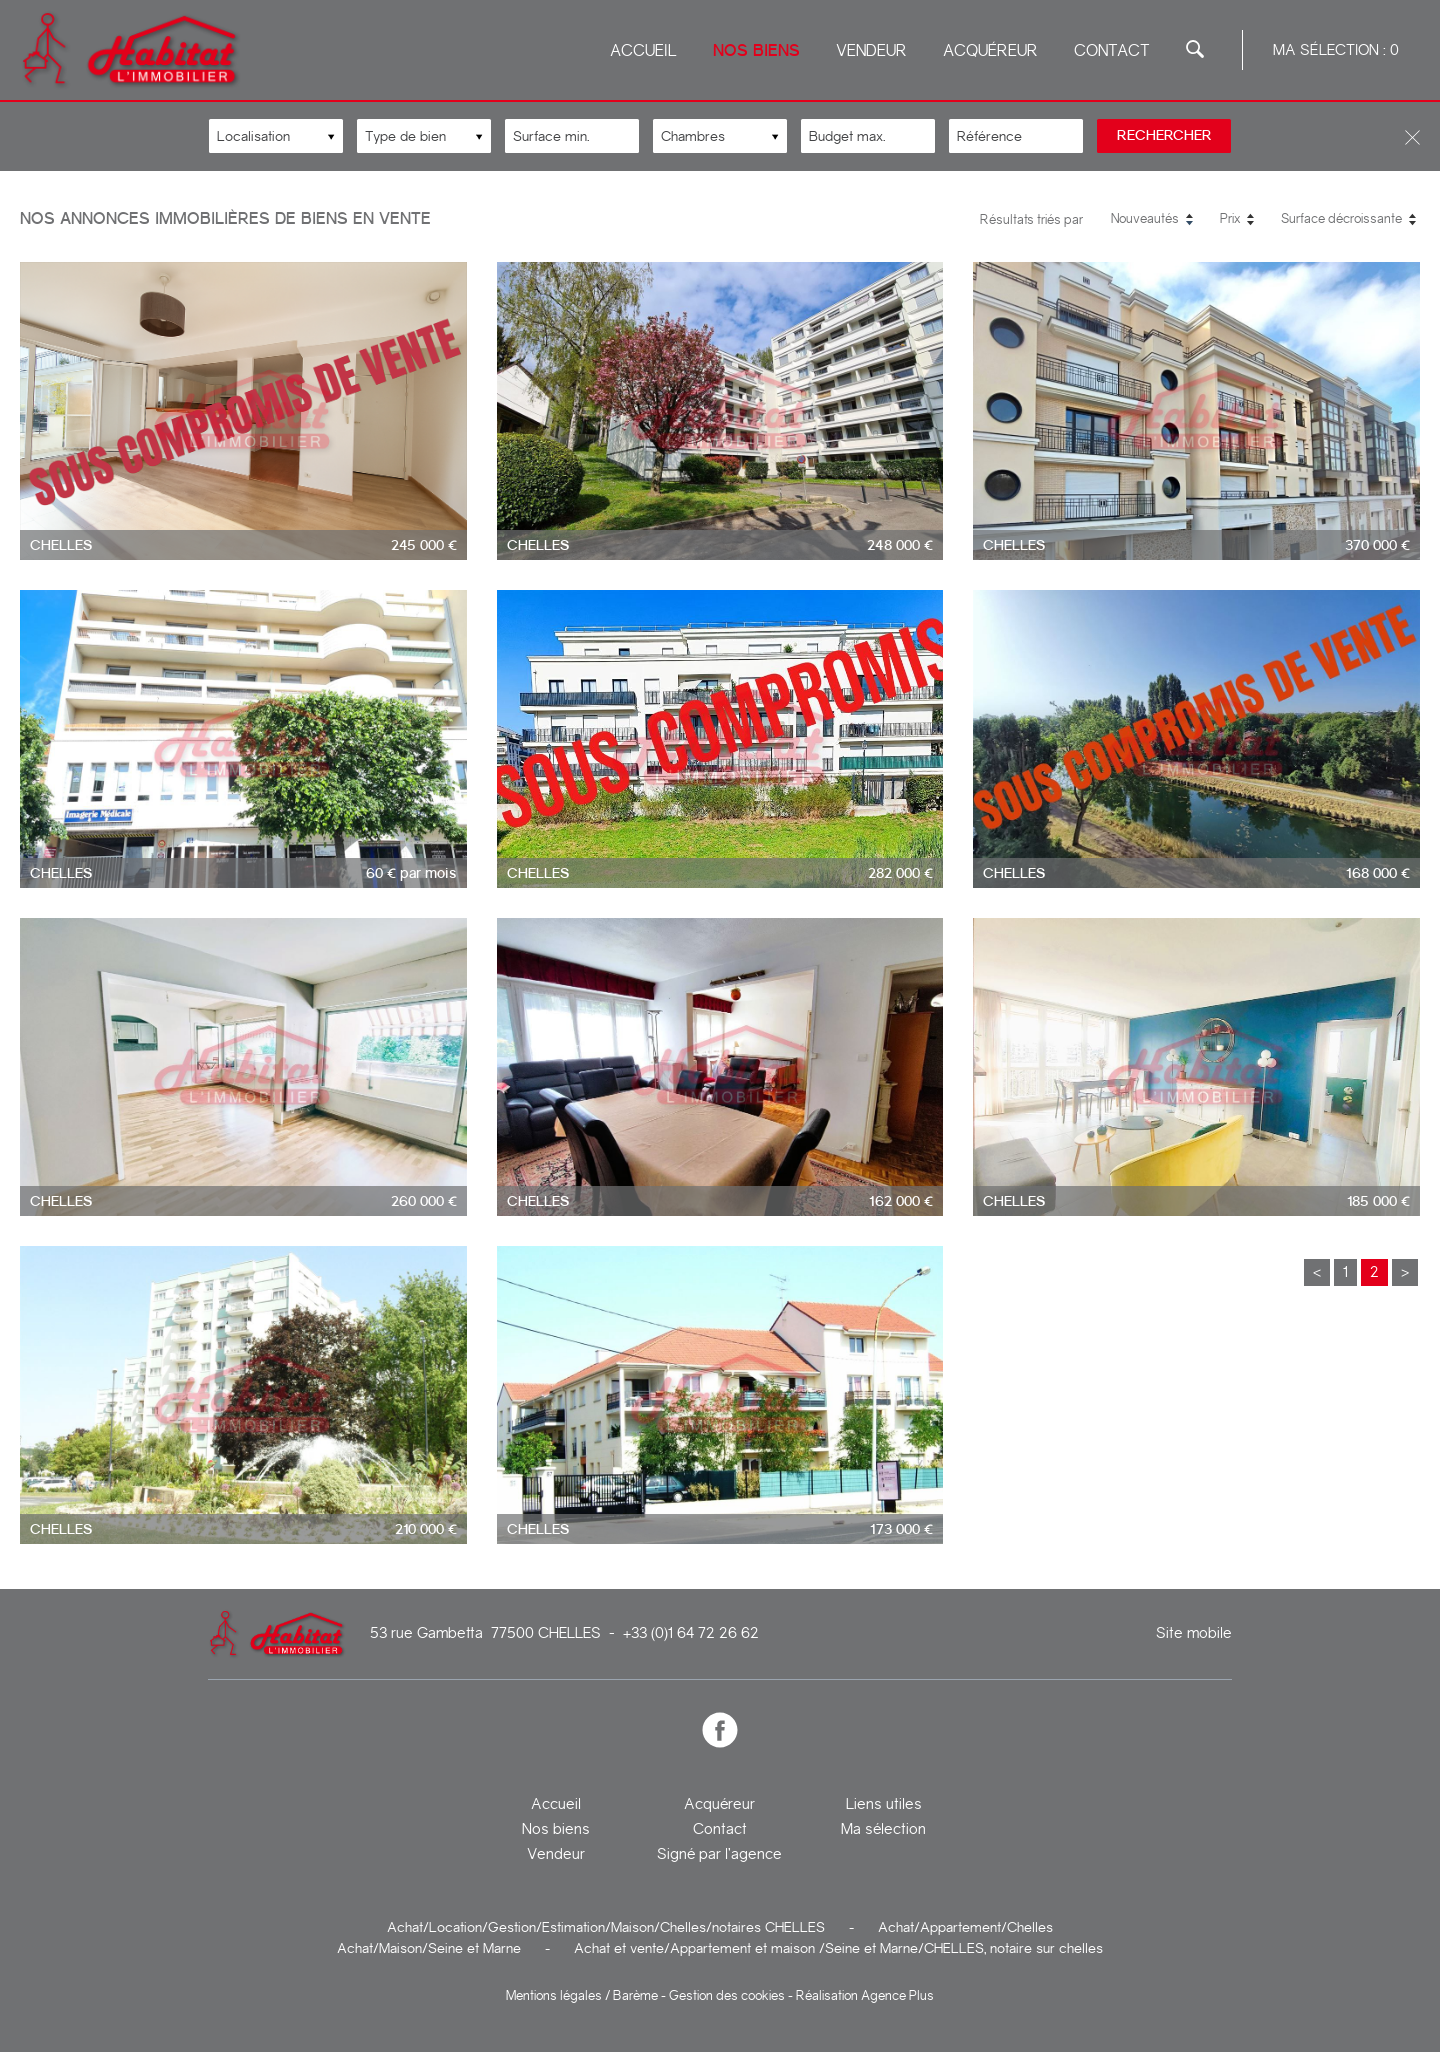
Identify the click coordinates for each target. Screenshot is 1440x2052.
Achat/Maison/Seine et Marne (429, 1948)
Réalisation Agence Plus (865, 1995)
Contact (1112, 50)
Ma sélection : (1336, 50)
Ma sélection (883, 1829)
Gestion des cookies (727, 1995)
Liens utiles (884, 1804)
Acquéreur (990, 50)
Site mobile (1194, 1633)
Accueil (643, 50)
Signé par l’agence (719, 1854)
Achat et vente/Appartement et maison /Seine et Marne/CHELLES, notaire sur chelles (838, 1948)
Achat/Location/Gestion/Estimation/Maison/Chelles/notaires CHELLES (606, 1927)
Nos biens (756, 50)
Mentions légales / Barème (582, 1995)
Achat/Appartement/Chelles (965, 1927)
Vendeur (871, 50)
